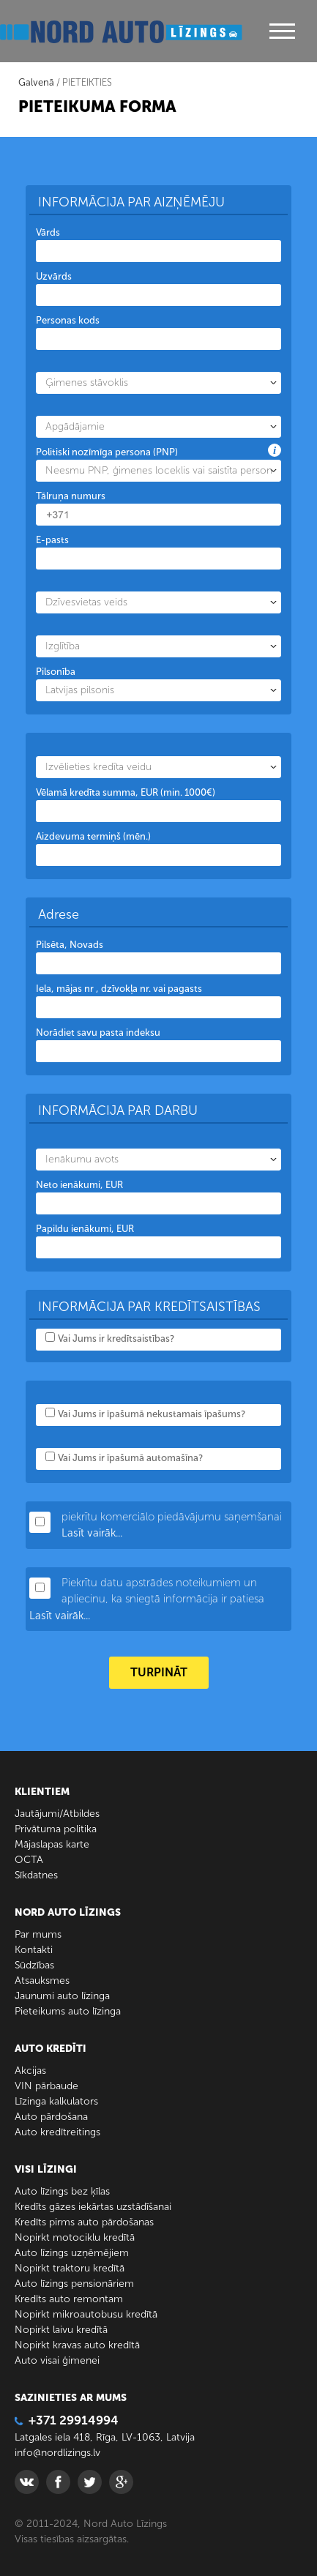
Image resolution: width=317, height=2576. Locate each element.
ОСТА (29, 1859)
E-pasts (52, 539)
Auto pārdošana (51, 2116)
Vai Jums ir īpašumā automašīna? (130, 1457)
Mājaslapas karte (52, 1844)
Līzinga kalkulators (56, 2101)
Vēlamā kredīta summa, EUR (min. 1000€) (125, 792)
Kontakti (34, 1950)
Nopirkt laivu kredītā (61, 2329)
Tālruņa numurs (70, 495)
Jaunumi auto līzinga (62, 1996)
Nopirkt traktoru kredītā (69, 2268)
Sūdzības (34, 1965)
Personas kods (68, 320)
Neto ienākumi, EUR (79, 1184)
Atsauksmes (42, 1980)
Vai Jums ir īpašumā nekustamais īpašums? (151, 1413)
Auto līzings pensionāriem (74, 2283)
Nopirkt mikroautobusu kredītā (86, 2314)
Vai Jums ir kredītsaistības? (116, 1338)
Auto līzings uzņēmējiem (72, 2253)
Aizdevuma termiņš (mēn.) (93, 836)
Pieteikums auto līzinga (68, 2011)
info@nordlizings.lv (57, 2452)
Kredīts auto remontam (69, 2299)
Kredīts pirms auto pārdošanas (84, 2222)
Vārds (48, 232)
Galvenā (36, 82)
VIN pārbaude (46, 2086)
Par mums (38, 1934)
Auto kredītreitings (57, 2132)
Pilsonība (55, 671)
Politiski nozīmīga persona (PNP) (107, 452)
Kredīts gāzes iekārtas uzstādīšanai (93, 2206)
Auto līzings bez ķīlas (62, 2191)
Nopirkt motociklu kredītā (75, 2237)
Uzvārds (54, 276)
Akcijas (30, 2070)
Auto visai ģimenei (57, 2360)
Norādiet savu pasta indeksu (98, 1032)
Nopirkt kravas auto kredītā (77, 2345)
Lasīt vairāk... (91, 1532)
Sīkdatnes (36, 1875)
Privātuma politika (56, 1829)
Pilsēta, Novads (69, 944)
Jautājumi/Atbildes (57, 1813)
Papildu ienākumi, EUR (85, 1228)
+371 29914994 (67, 2420)
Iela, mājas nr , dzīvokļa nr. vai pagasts (119, 988)
